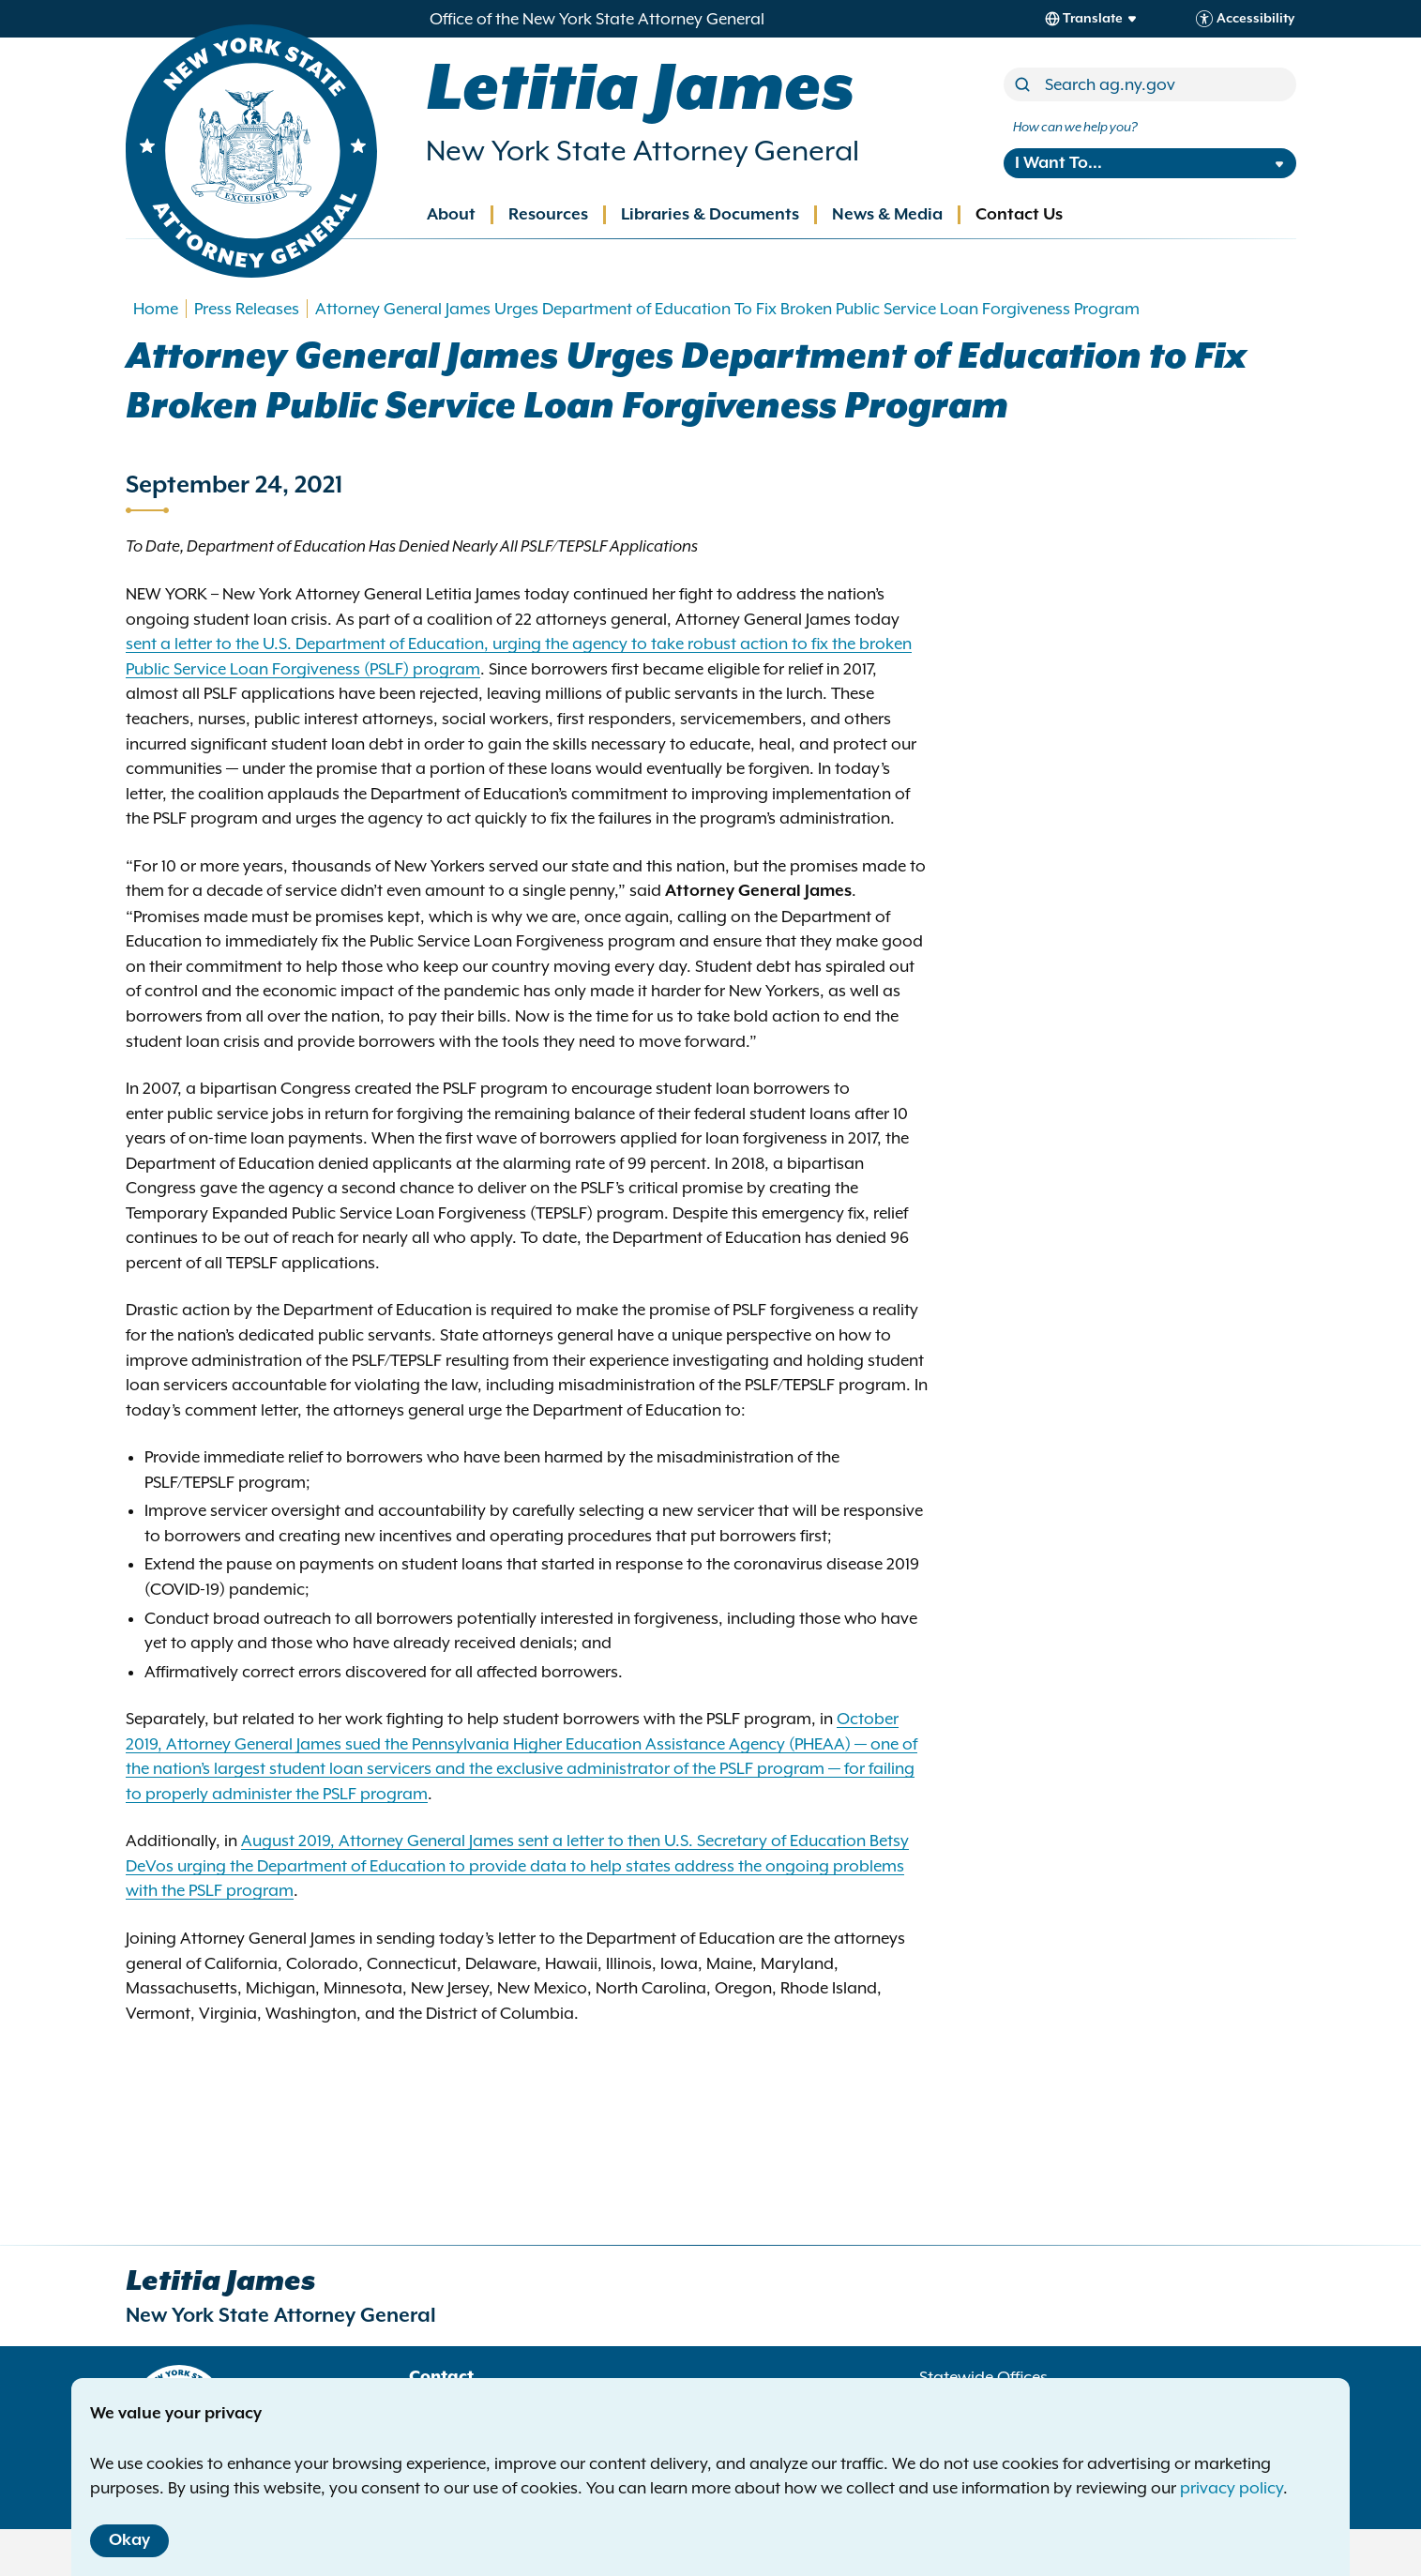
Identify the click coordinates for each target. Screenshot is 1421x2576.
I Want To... (1058, 163)
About (451, 214)
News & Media (887, 214)
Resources (548, 214)
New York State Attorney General (642, 150)
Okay (129, 2540)
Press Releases (246, 308)
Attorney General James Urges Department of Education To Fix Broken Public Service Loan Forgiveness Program (727, 308)
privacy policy (1231, 2487)
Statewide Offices (983, 2377)
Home (155, 308)
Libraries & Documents (710, 214)
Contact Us (1019, 214)
